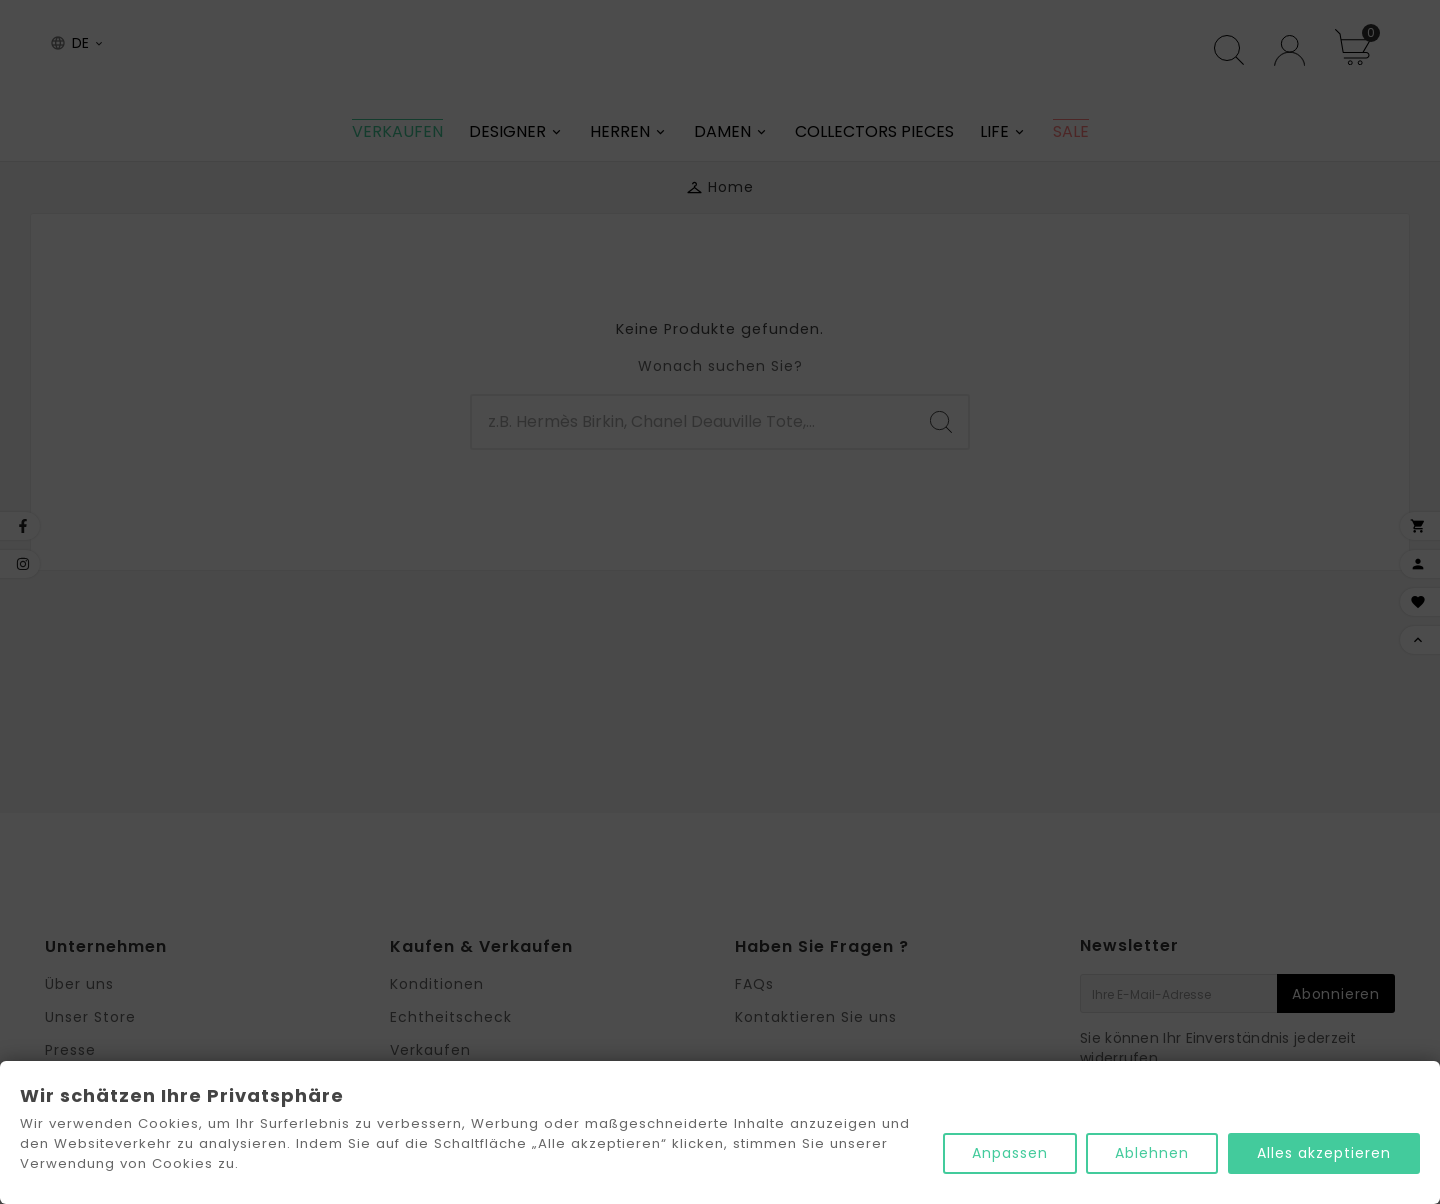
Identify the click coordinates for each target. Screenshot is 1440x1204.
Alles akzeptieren (1324, 1153)
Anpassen (1009, 1153)
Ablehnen (1152, 1153)
